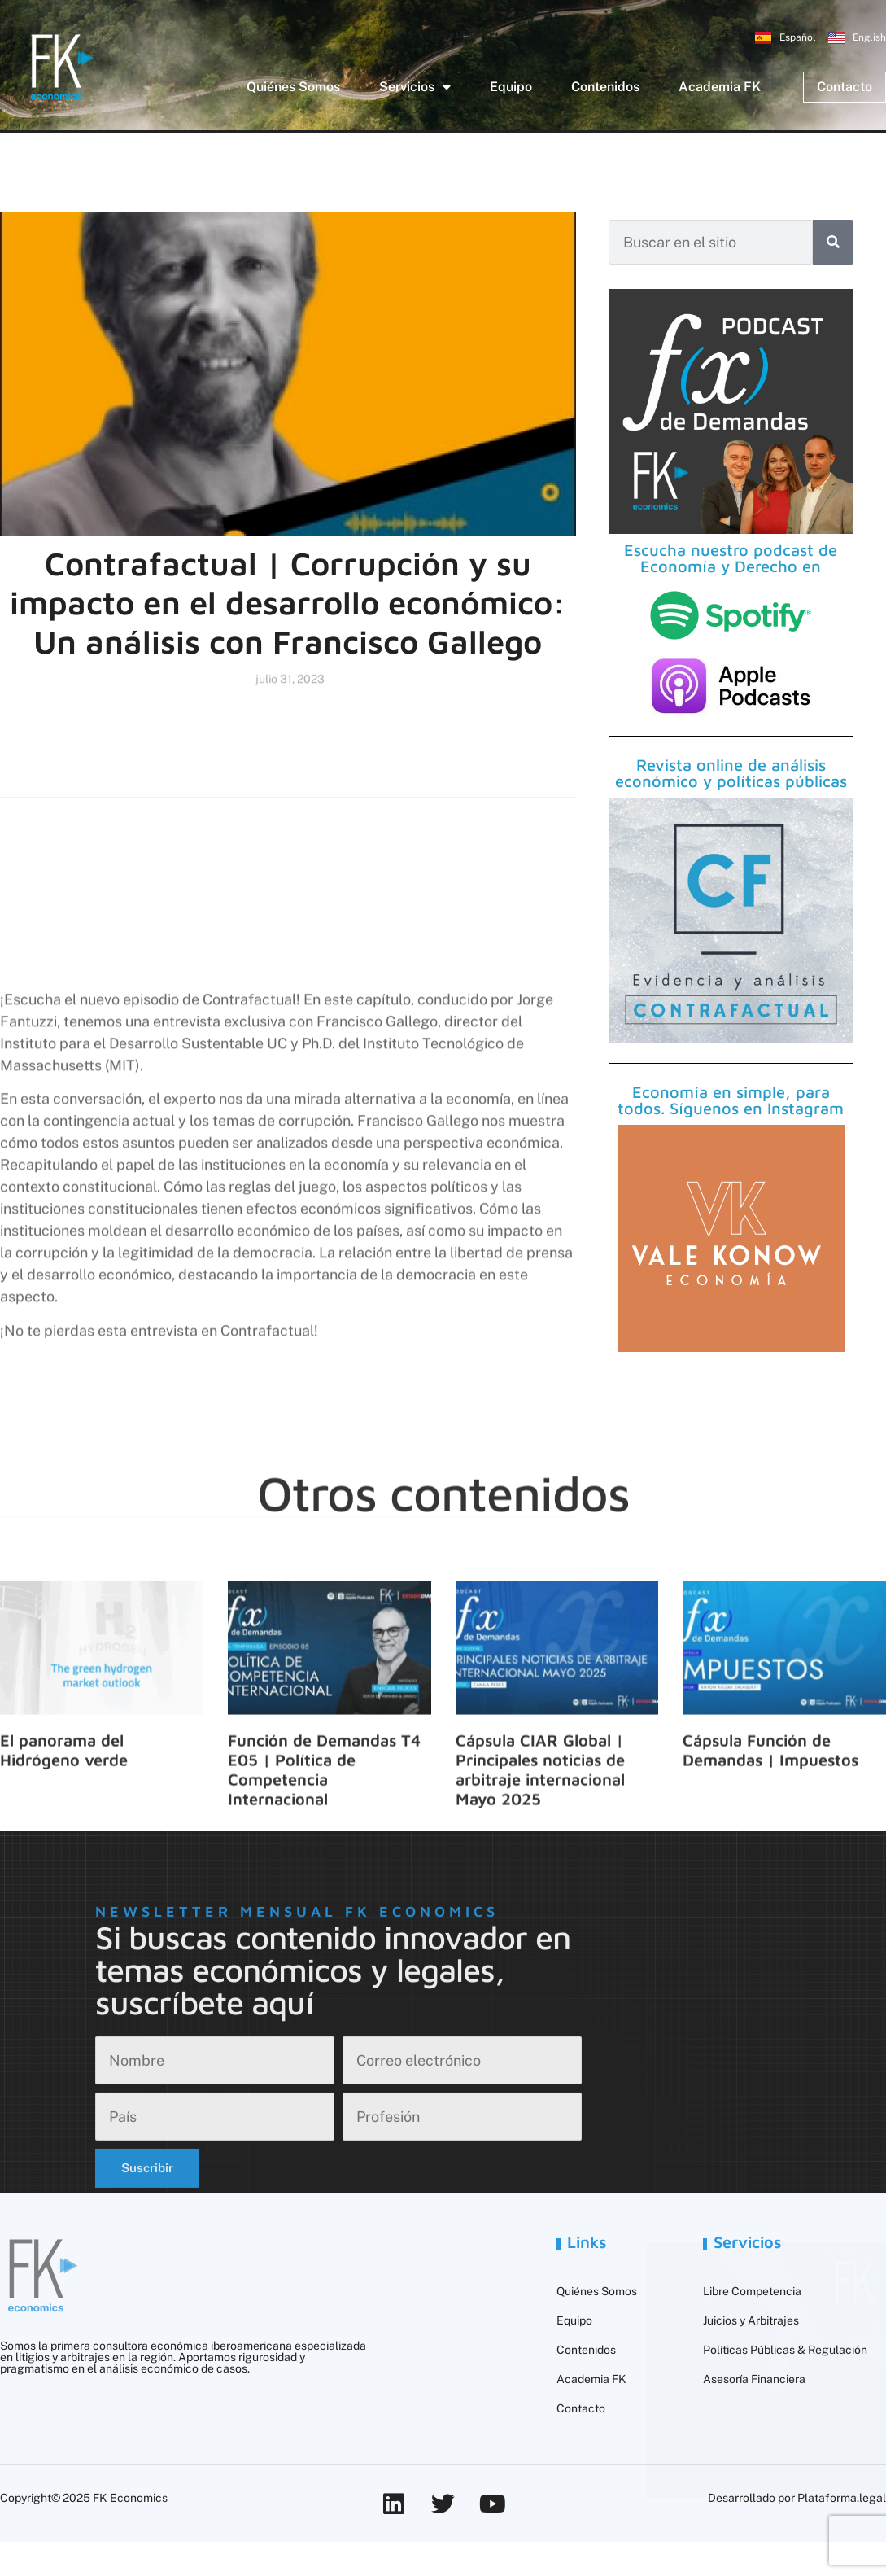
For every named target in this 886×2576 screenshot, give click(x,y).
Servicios (415, 87)
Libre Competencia (752, 2291)
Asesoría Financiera (754, 2379)
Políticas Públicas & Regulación (785, 2349)
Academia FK (720, 86)
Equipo (511, 86)
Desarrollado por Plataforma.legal (797, 2497)
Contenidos (605, 86)
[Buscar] (833, 242)
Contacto (580, 2408)
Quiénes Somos (293, 86)
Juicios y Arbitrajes (751, 2320)
